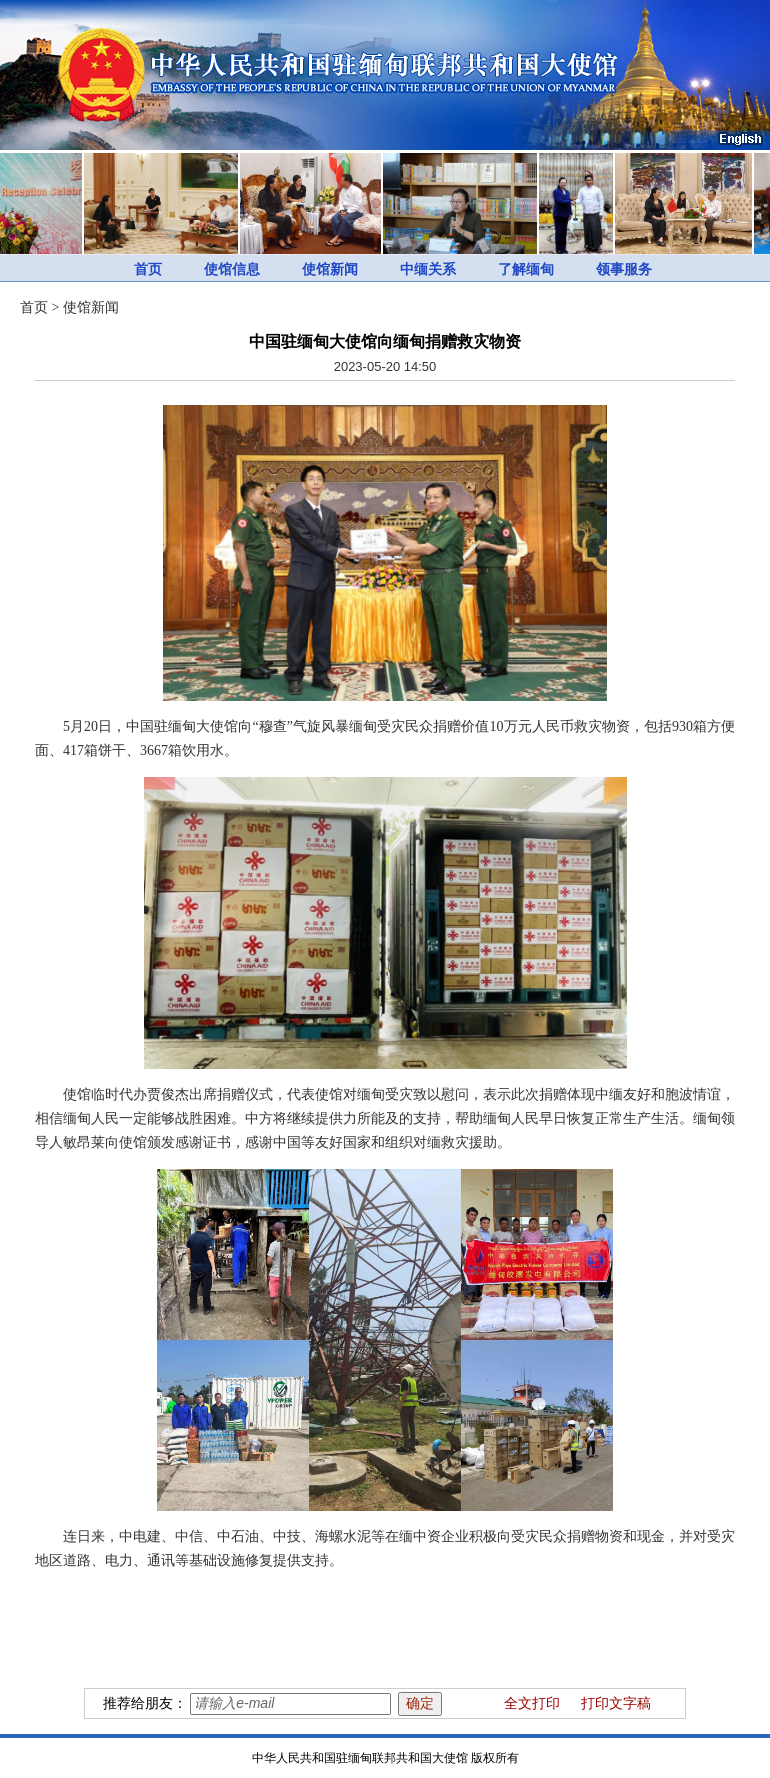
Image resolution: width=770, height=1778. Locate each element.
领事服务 (624, 269)
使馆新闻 (330, 269)
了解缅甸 (526, 269)
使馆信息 (232, 269)
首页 (148, 269)
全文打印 (532, 1703)
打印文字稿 (616, 1703)
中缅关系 (428, 269)
